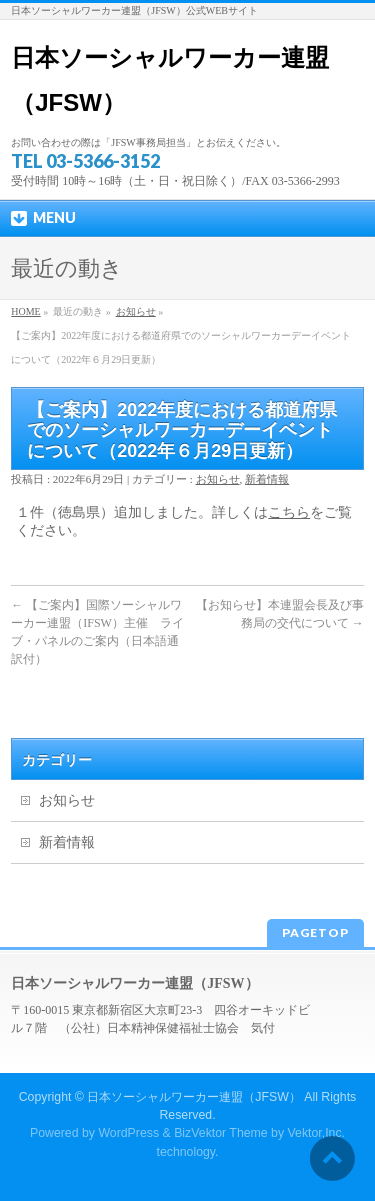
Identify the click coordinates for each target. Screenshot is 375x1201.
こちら (289, 512)
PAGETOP (315, 932)
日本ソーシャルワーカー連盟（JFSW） (194, 1097)
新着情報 (267, 479)
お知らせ (136, 311)
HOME (25, 311)
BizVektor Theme (221, 1133)
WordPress (128, 1133)
